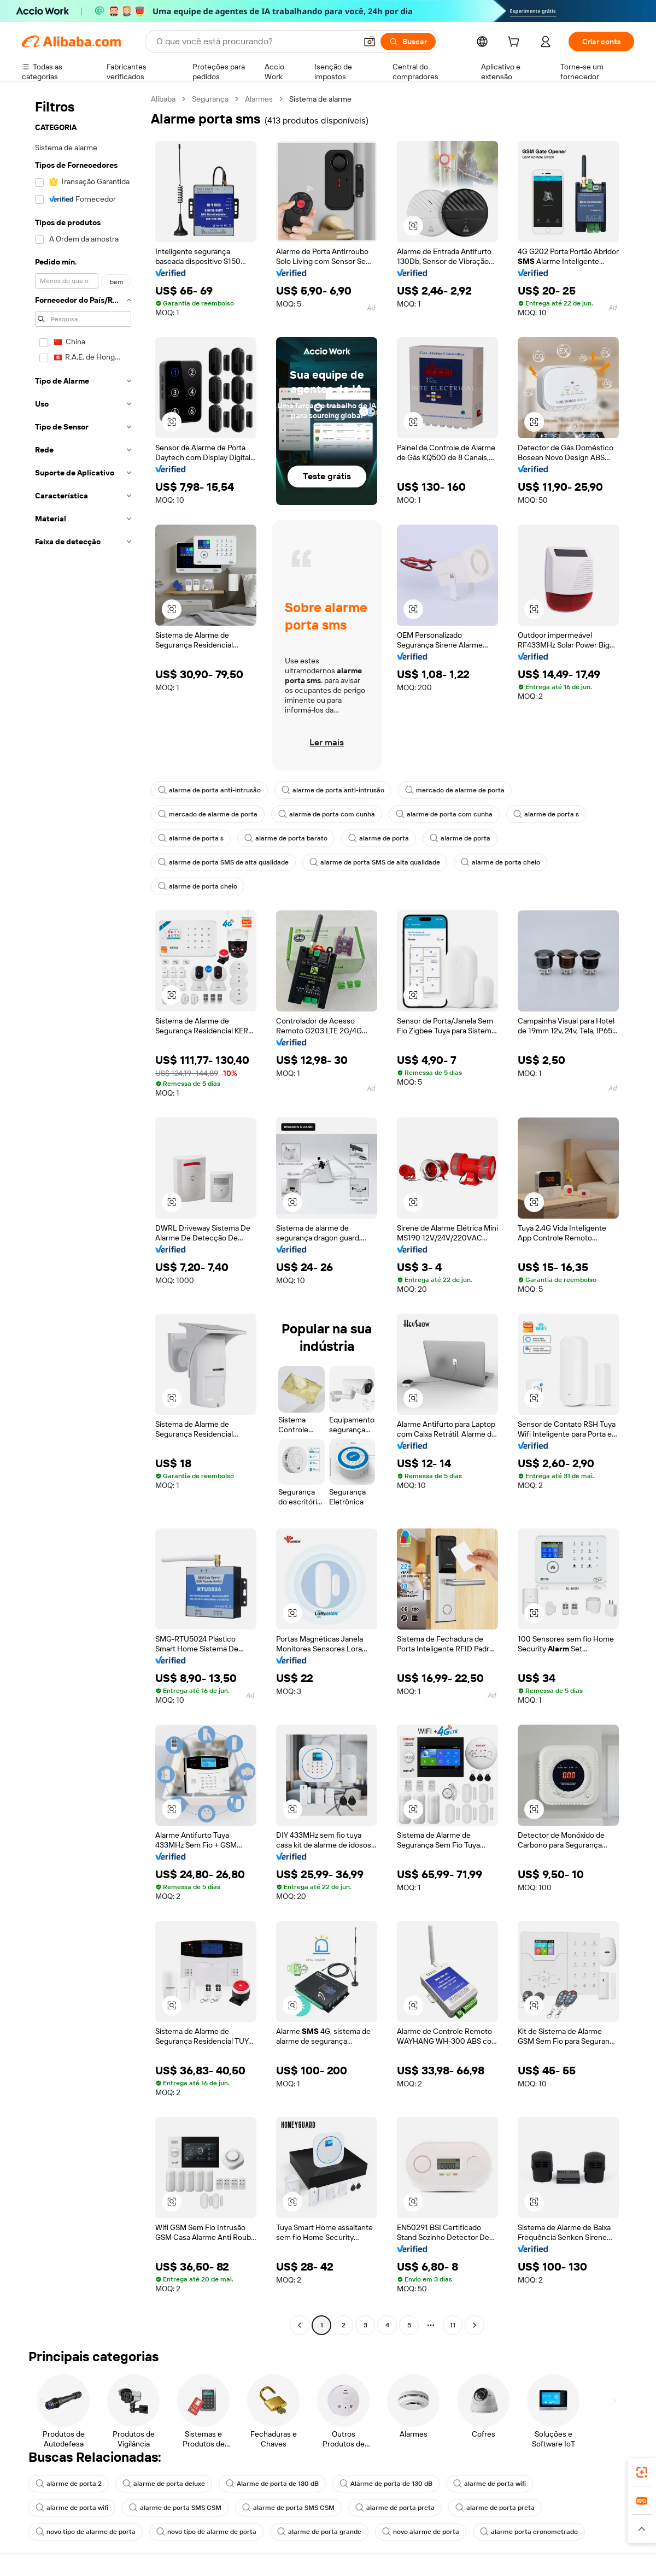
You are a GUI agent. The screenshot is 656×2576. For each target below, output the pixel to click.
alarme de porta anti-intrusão (209, 790)
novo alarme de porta (420, 2531)
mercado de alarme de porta (455, 790)
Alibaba (163, 99)
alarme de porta (378, 838)
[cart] (515, 43)
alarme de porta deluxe (163, 2483)
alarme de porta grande (319, 2531)
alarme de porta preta (395, 2507)
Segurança (210, 99)
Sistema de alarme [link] (320, 99)
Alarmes (259, 99)
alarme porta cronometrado (529, 2531)
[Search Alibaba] (255, 42)
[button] (369, 41)
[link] (642, 2472)
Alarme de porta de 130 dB (272, 2483)
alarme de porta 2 (69, 2483)
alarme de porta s (546, 814)
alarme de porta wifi (489, 2483)
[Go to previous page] (299, 2325)
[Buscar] (408, 41)
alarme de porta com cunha (326, 814)
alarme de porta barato (285, 838)
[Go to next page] (474, 2325)
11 (452, 2325)
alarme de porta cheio (500, 862)
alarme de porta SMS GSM (175, 2507)
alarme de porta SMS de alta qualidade (223, 862)
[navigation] (83, 1213)
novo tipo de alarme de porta (86, 2531)
